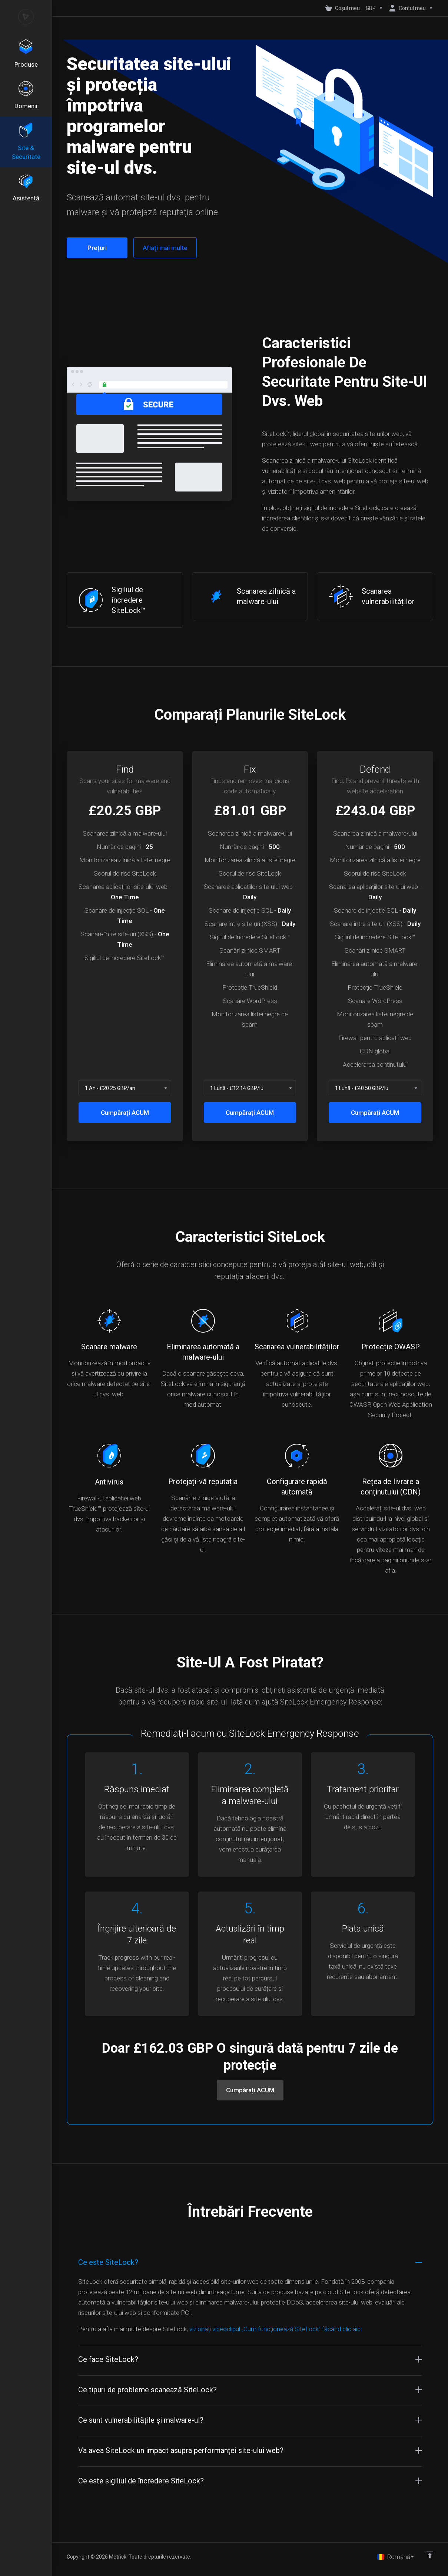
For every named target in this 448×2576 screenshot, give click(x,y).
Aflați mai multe (165, 247)
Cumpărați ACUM (125, 1112)
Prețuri (97, 247)
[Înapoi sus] (430, 2555)
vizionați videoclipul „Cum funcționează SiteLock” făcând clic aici (275, 2329)
